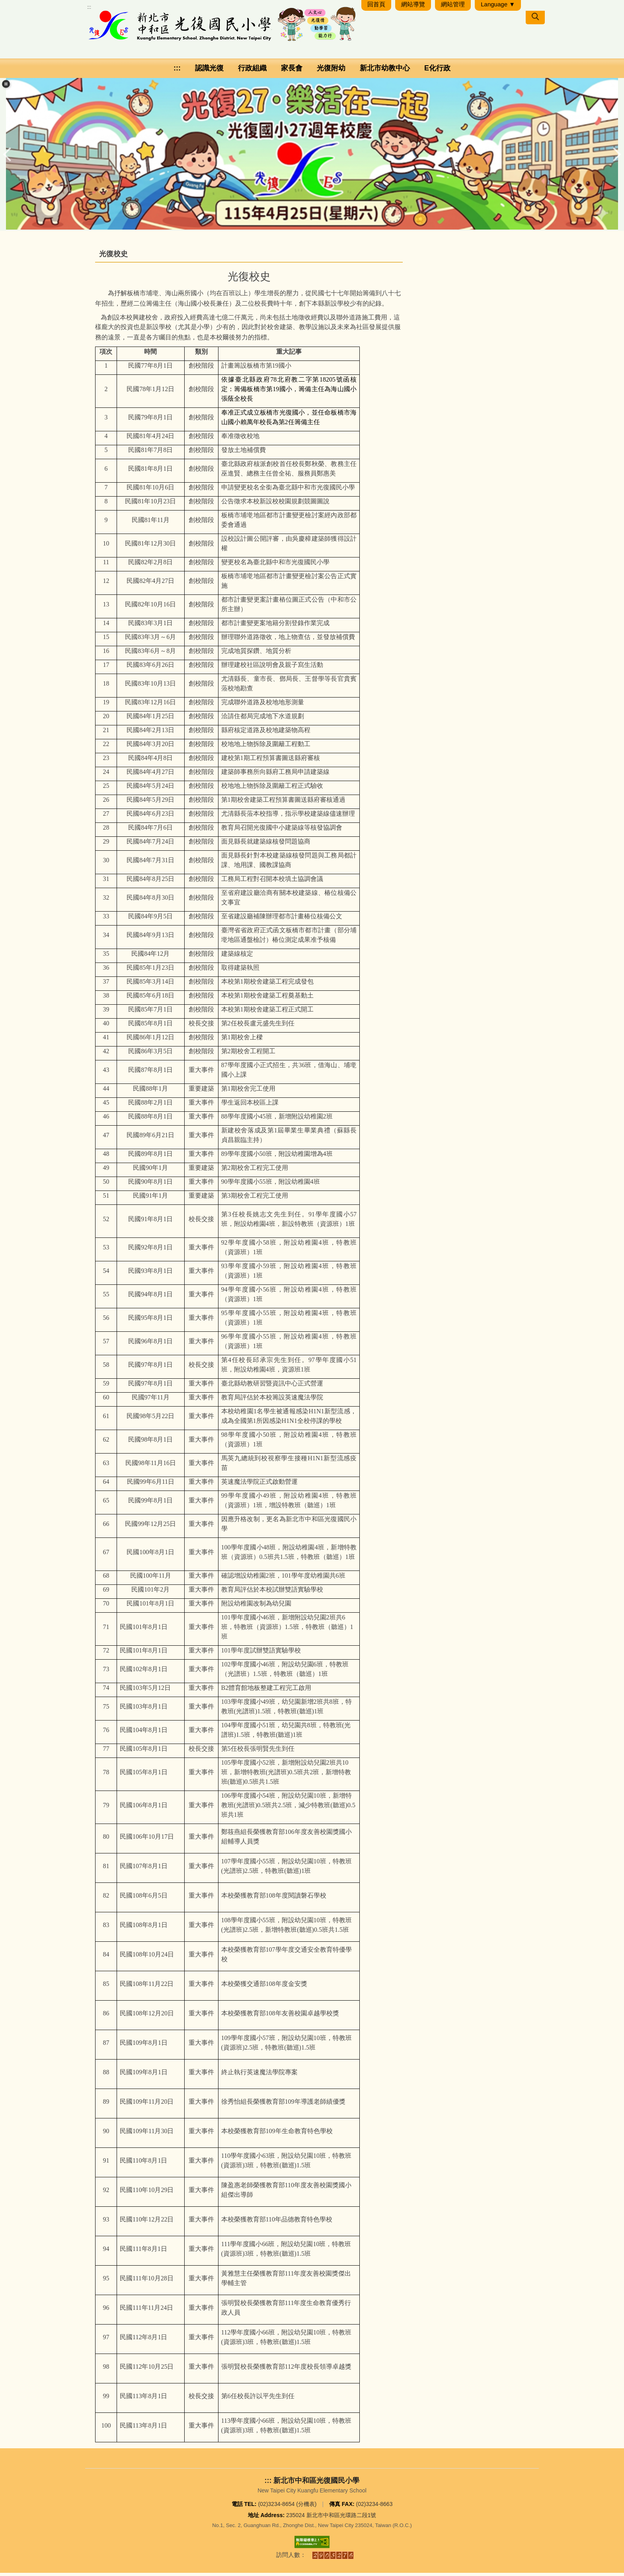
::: (89, 10)
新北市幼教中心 (385, 71)
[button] (6, 87)
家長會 (291, 71)
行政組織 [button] (252, 71)
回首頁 (376, 7)
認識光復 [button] (209, 71)
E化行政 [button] (437, 71)
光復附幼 (331, 71)
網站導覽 (413, 7)
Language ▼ (498, 7)
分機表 (306, 2507)
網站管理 (453, 7)
